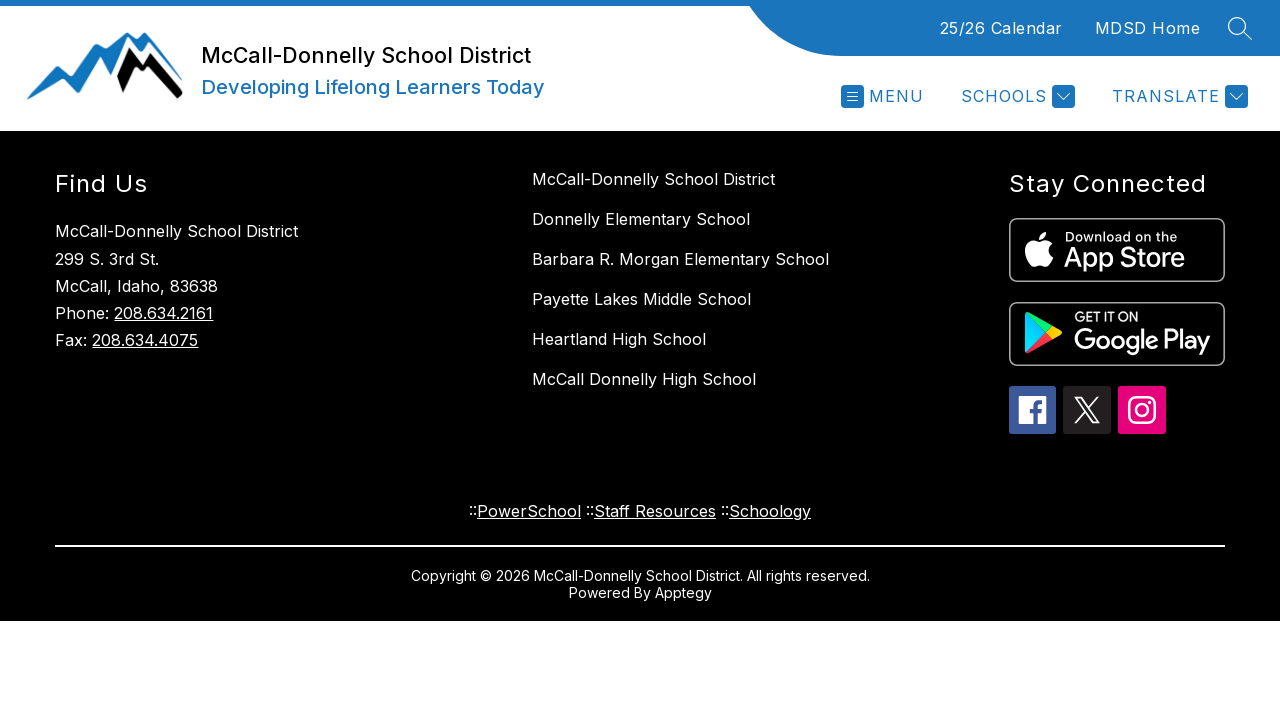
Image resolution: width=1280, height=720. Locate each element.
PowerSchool (529, 511)
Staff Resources (655, 511)
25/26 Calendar (1001, 28)
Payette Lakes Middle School (641, 299)
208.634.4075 (145, 340)
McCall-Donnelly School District (653, 179)
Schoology (770, 511)
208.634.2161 (163, 313)
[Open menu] (882, 96)
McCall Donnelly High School (644, 379)
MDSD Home (1148, 28)
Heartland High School (619, 339)
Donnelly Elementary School (641, 219)
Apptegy (683, 592)
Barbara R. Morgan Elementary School (680, 259)
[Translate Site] (1177, 96)
